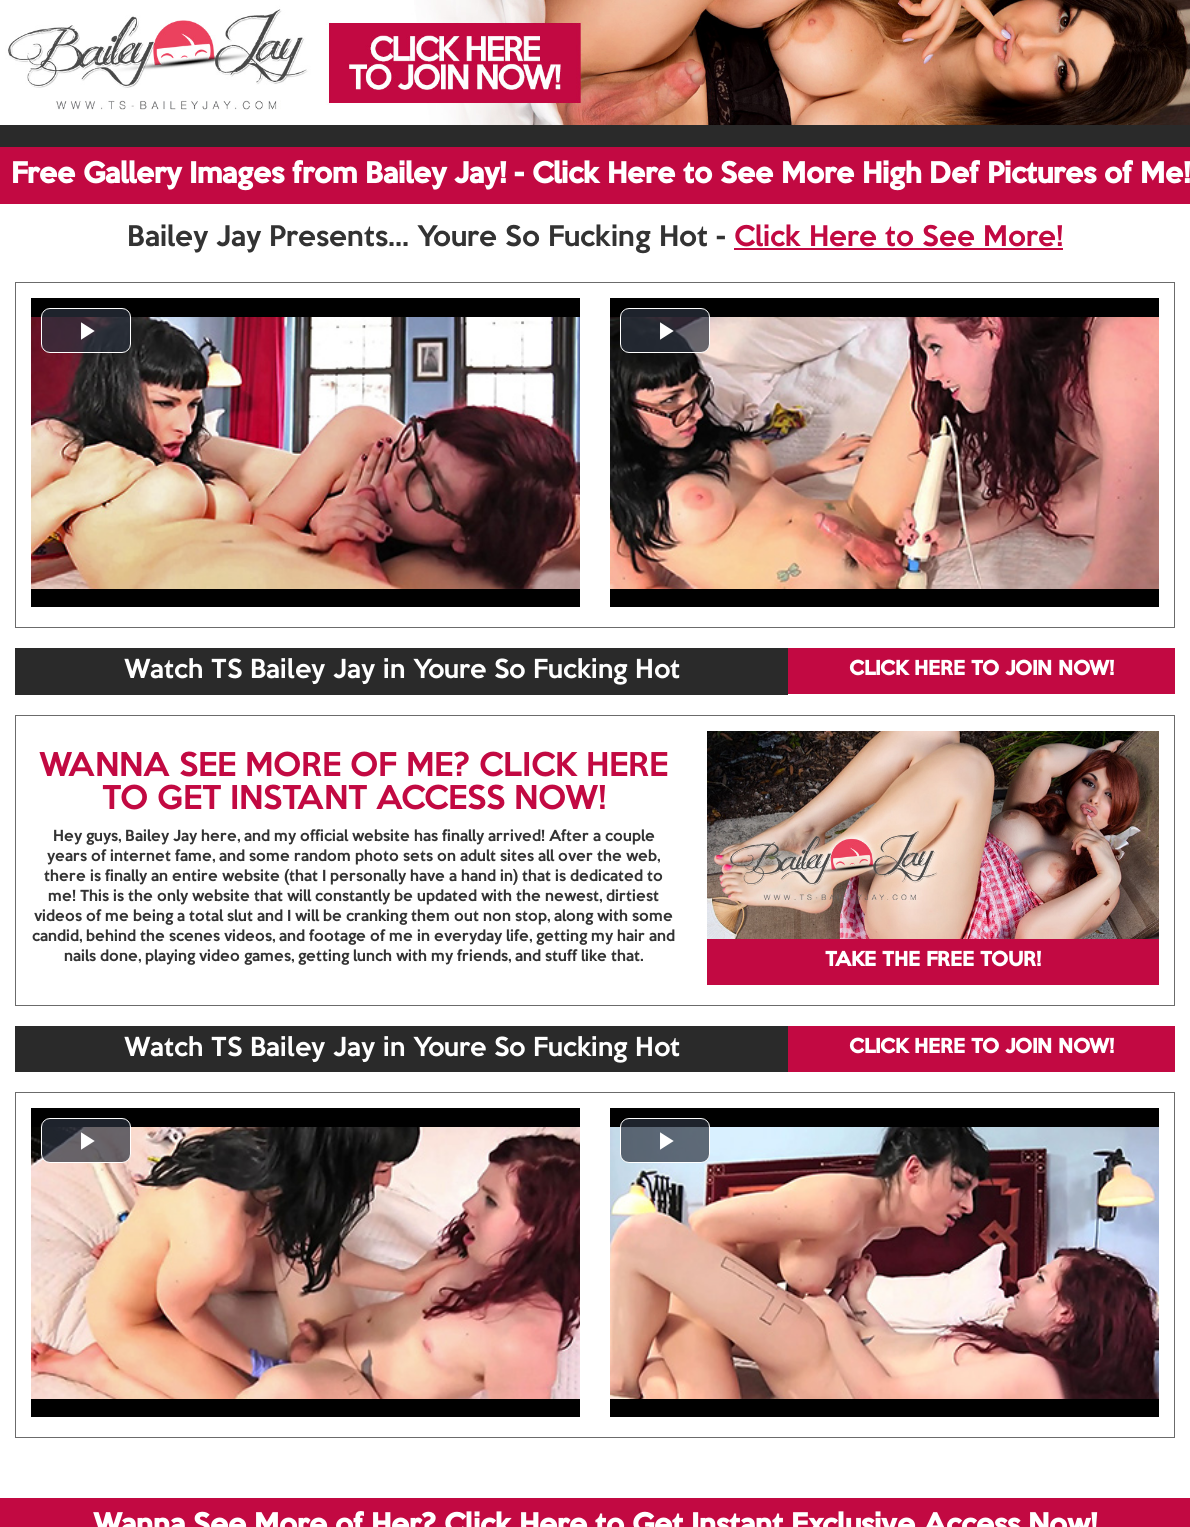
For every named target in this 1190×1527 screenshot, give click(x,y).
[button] (86, 330)
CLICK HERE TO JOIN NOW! (981, 670)
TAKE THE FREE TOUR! (933, 961)
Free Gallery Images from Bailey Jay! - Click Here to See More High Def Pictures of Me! (600, 175)
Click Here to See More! (898, 238)
